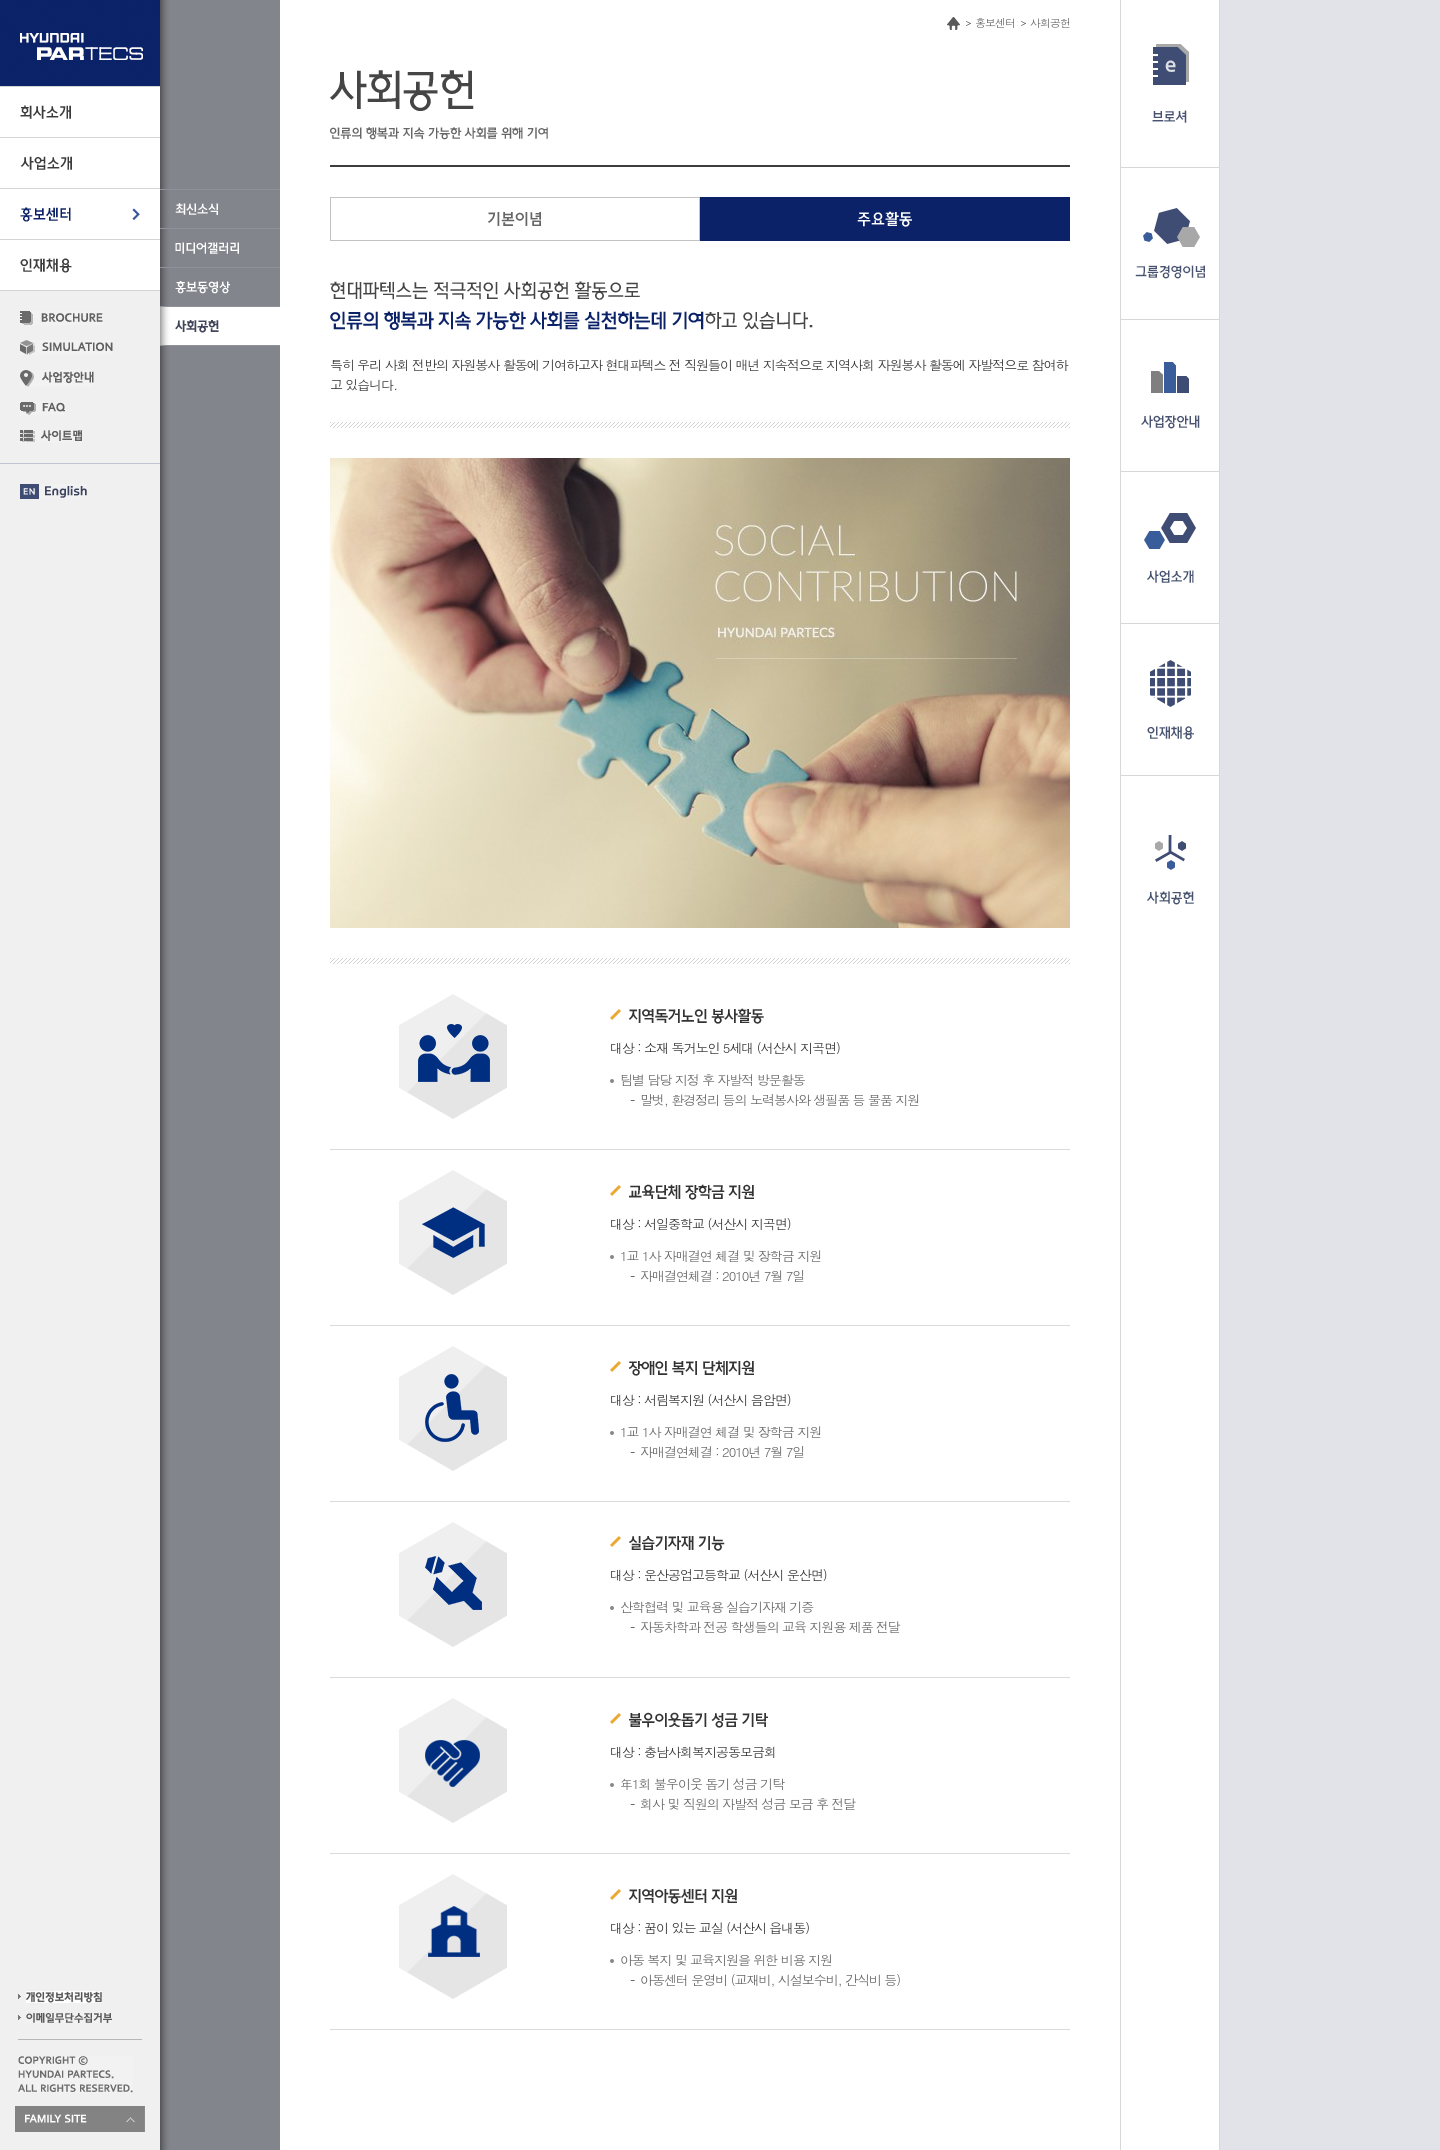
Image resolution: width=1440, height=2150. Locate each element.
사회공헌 (1050, 22)
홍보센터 (995, 22)
